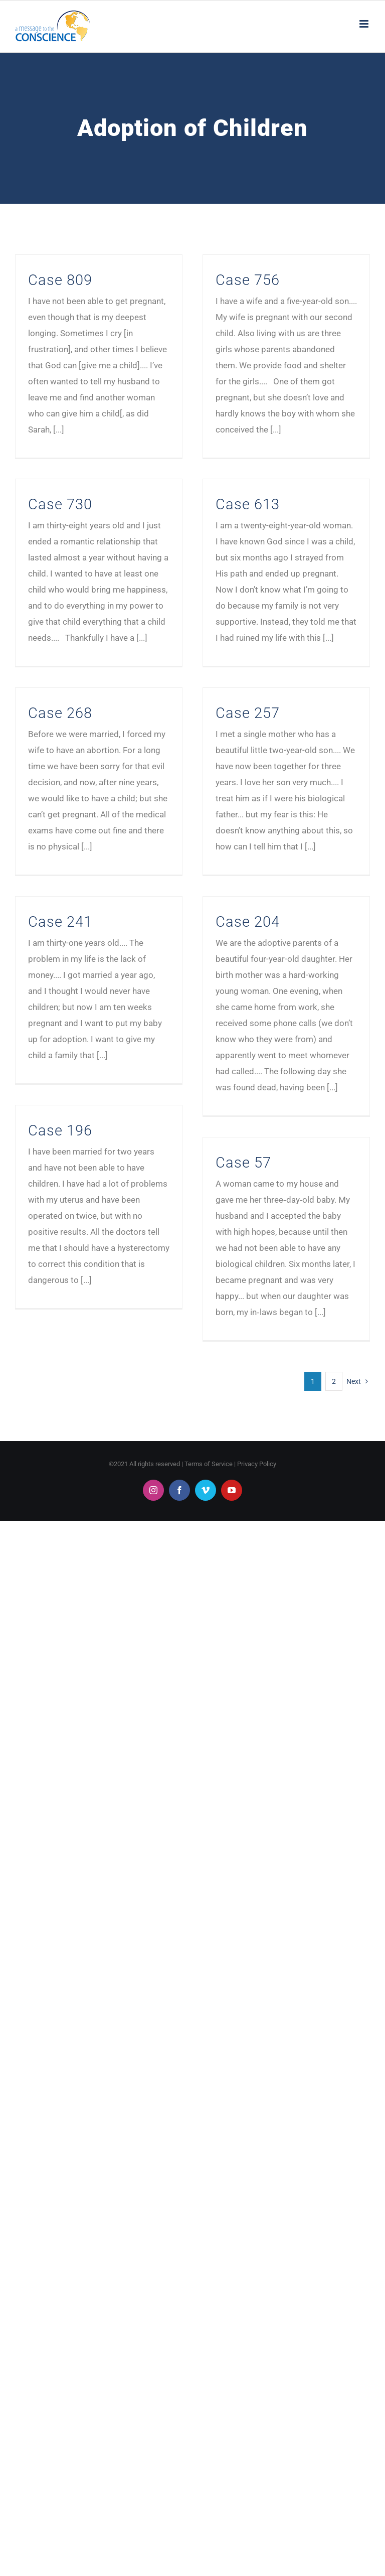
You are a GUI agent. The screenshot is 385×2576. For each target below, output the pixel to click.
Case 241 (60, 921)
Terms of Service (208, 1464)
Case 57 (243, 1162)
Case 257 (248, 713)
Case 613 (248, 504)
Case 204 (248, 921)
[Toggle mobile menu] (364, 24)
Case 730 (60, 504)
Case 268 (60, 713)
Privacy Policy (256, 1464)
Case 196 (60, 1130)
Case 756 (248, 280)
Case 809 (60, 280)
